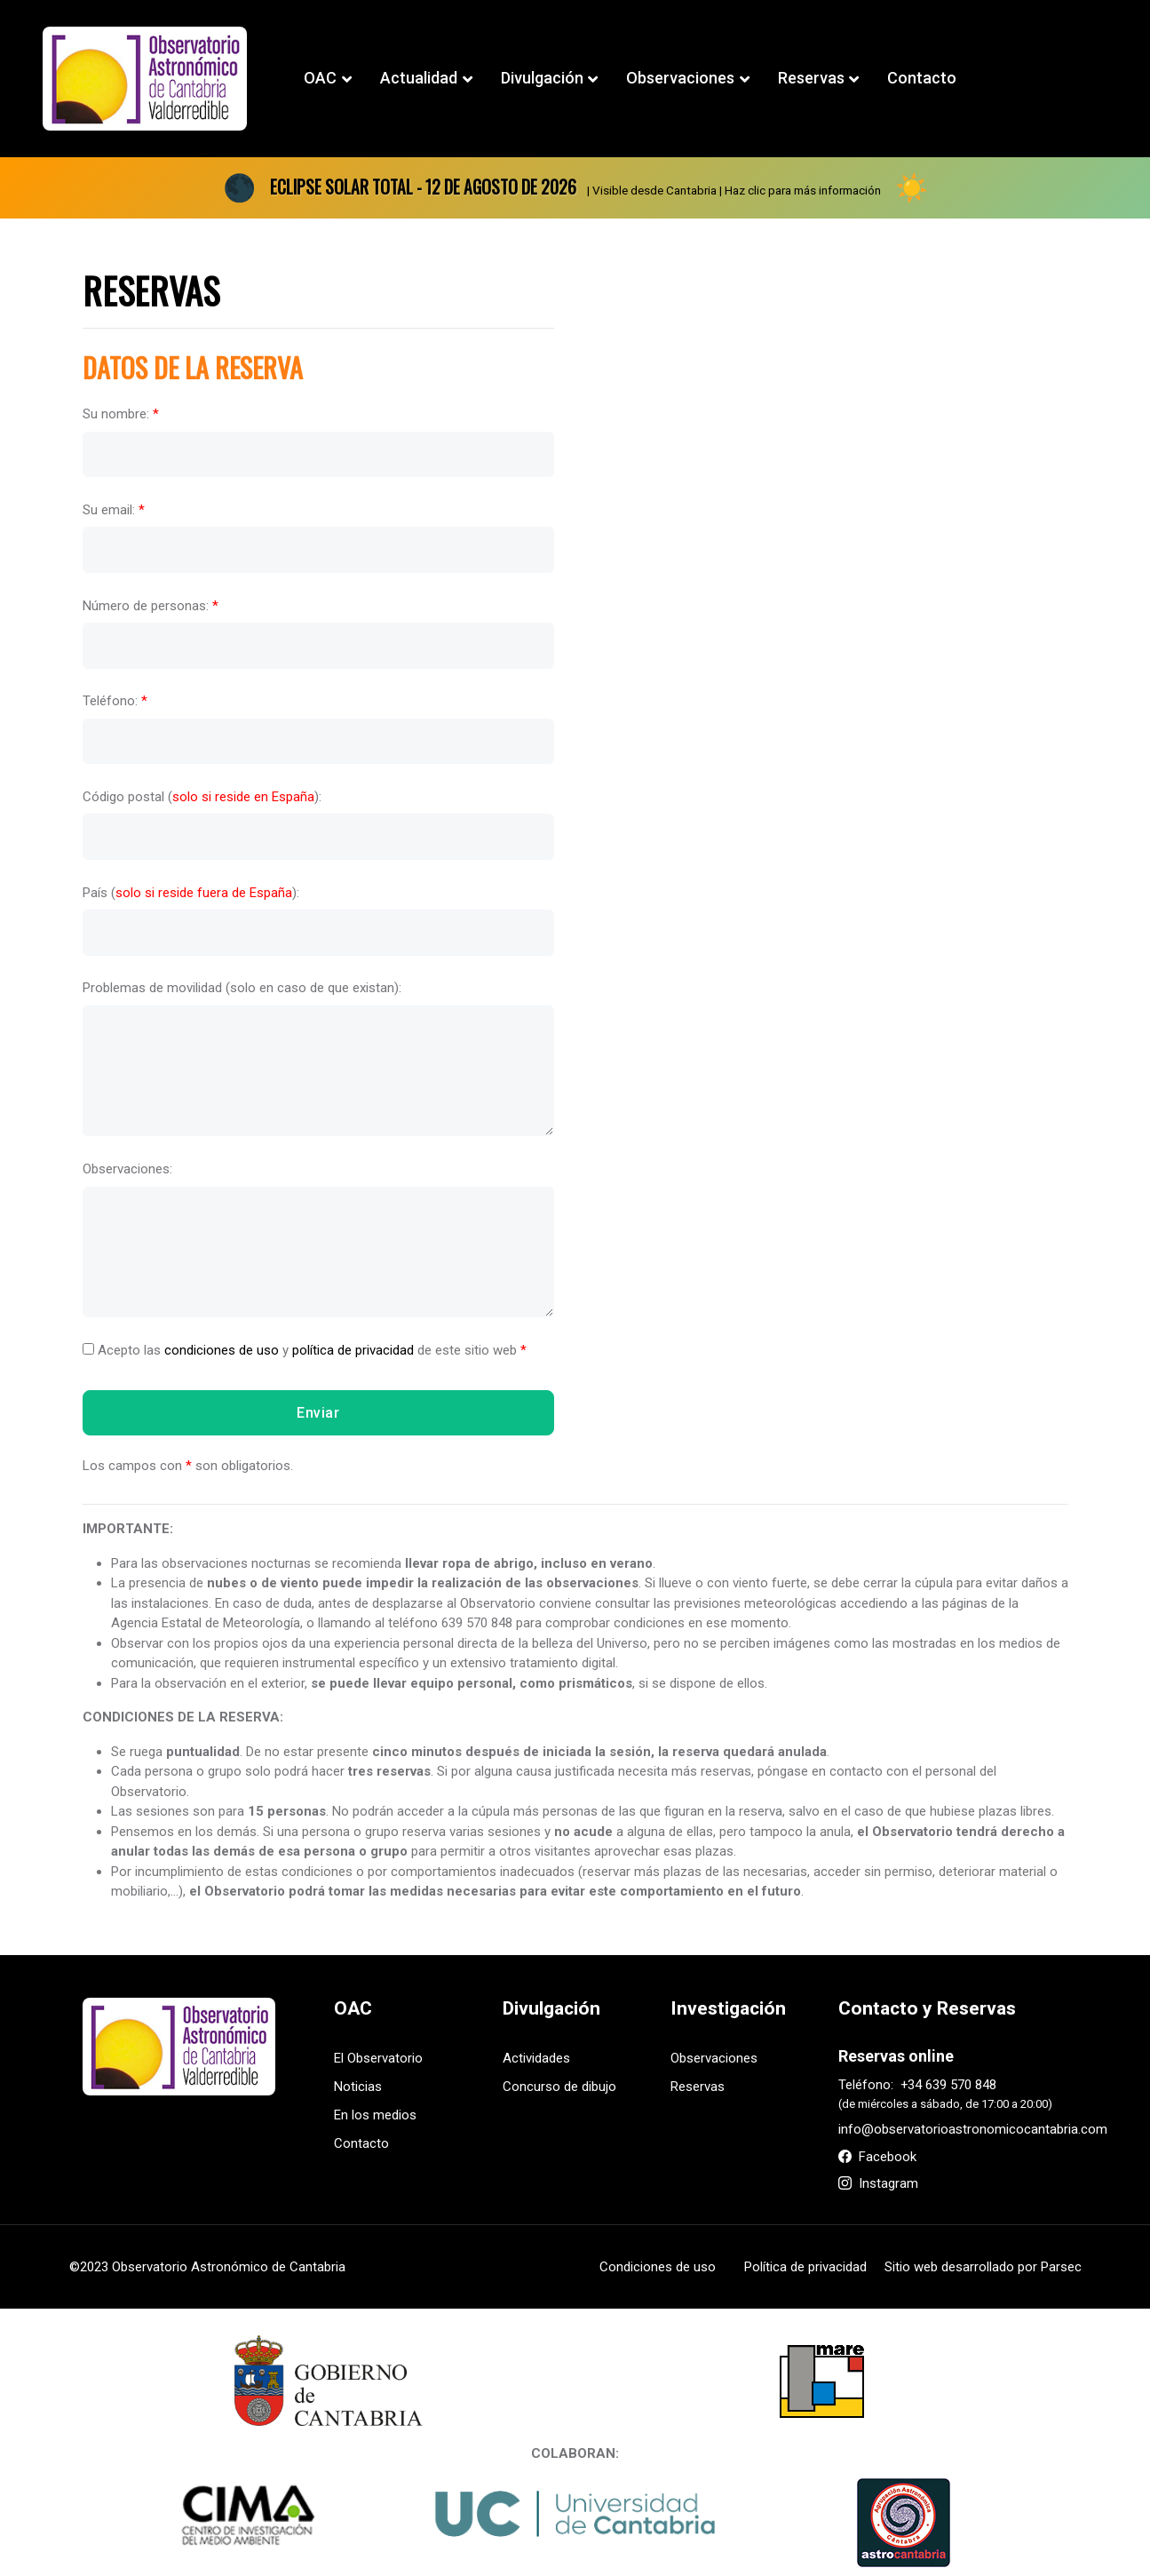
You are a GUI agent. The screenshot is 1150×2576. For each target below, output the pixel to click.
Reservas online (896, 2056)
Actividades (536, 2058)
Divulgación (542, 77)
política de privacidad (353, 1349)
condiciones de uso (221, 1349)
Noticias (358, 2087)
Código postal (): (202, 797)
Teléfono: (115, 701)
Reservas (811, 77)
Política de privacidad (805, 2267)
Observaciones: (127, 1169)
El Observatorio (378, 2058)
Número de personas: (150, 605)
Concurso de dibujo (559, 2087)
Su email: (114, 510)
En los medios (375, 2115)
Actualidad (418, 77)
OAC (320, 77)
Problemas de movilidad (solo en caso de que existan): (242, 988)
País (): (191, 892)
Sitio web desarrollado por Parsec (983, 2267)
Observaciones (680, 77)
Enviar (318, 1411)
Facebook (877, 2157)
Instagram (878, 2183)
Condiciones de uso (657, 2267)
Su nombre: (121, 414)
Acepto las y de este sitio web (305, 1349)
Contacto (921, 77)
